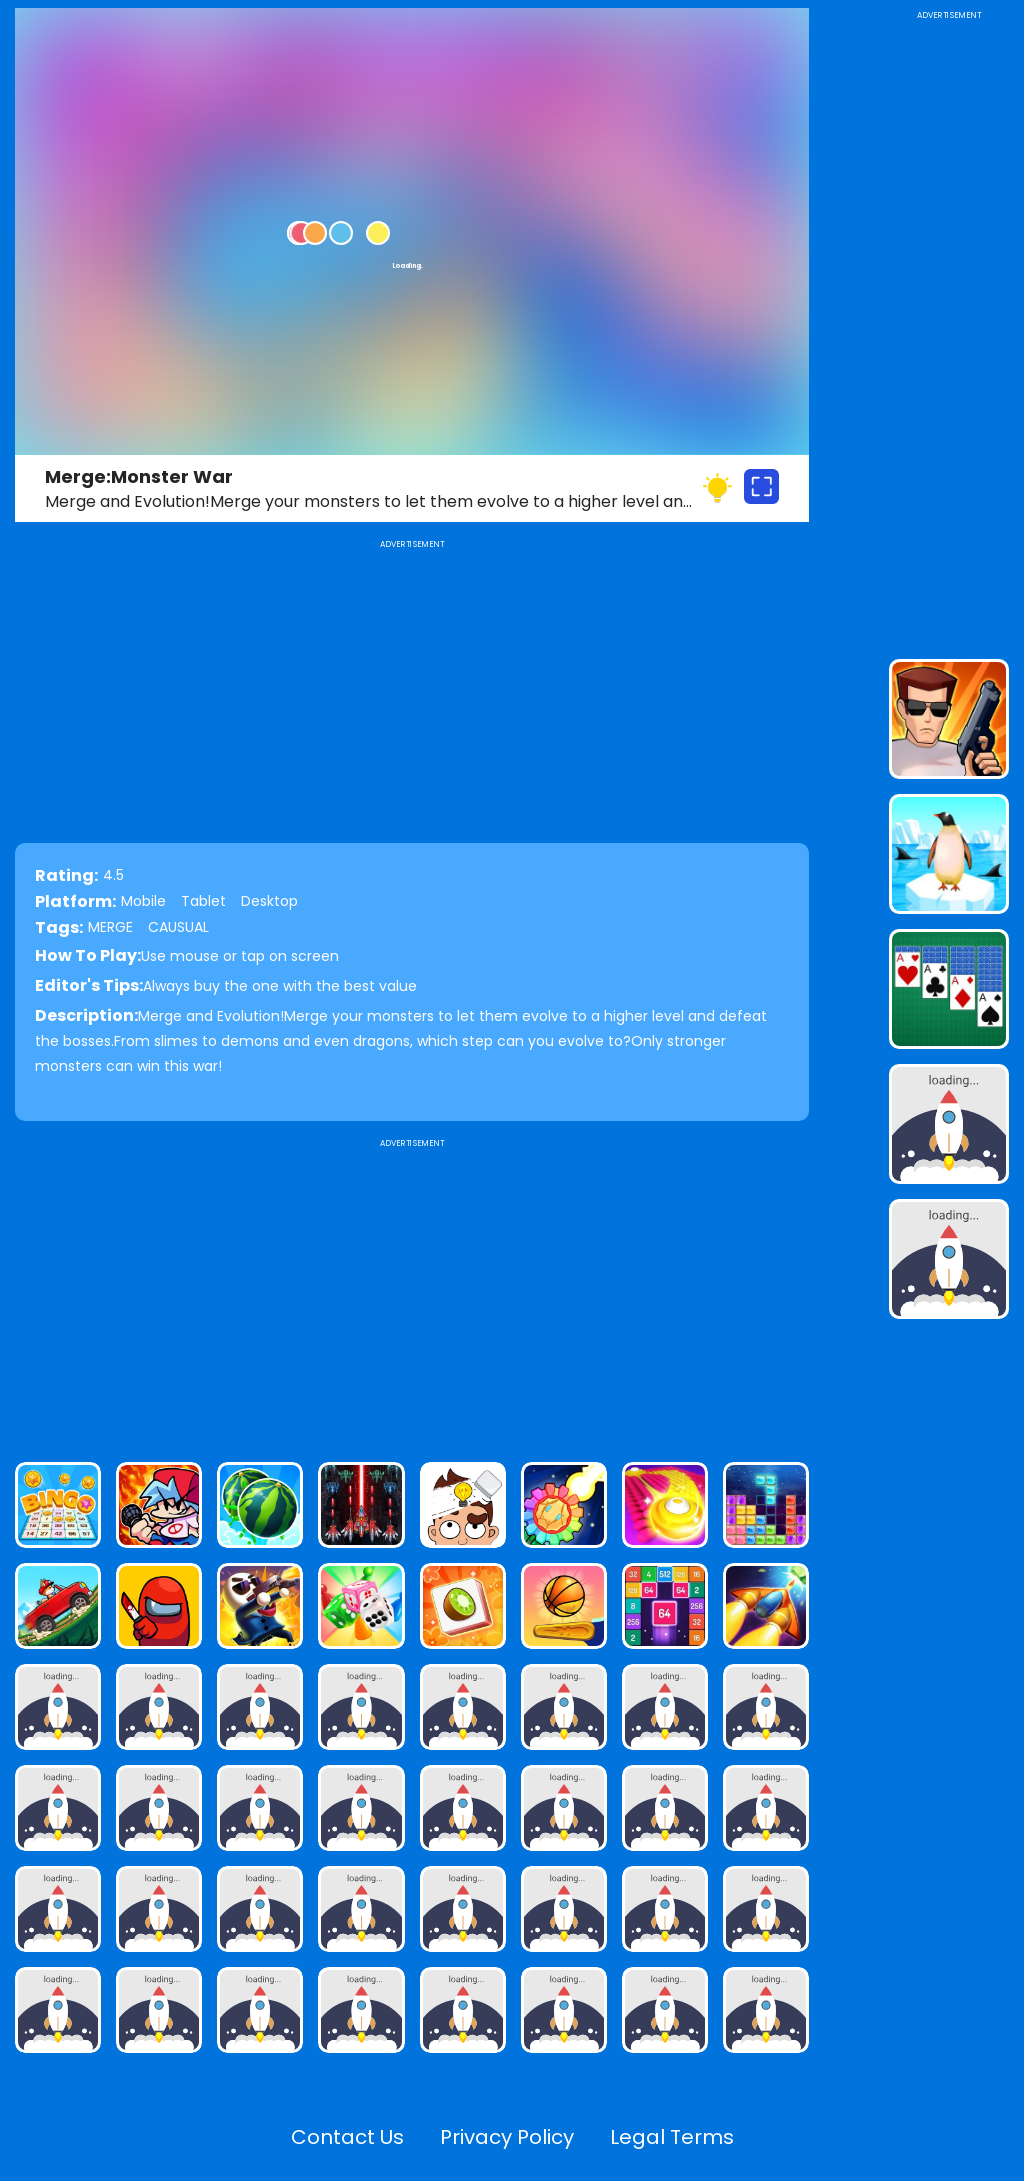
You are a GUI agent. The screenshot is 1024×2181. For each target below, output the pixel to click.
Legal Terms (672, 2137)
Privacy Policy (507, 2137)
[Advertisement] (412, 1292)
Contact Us (347, 2137)
